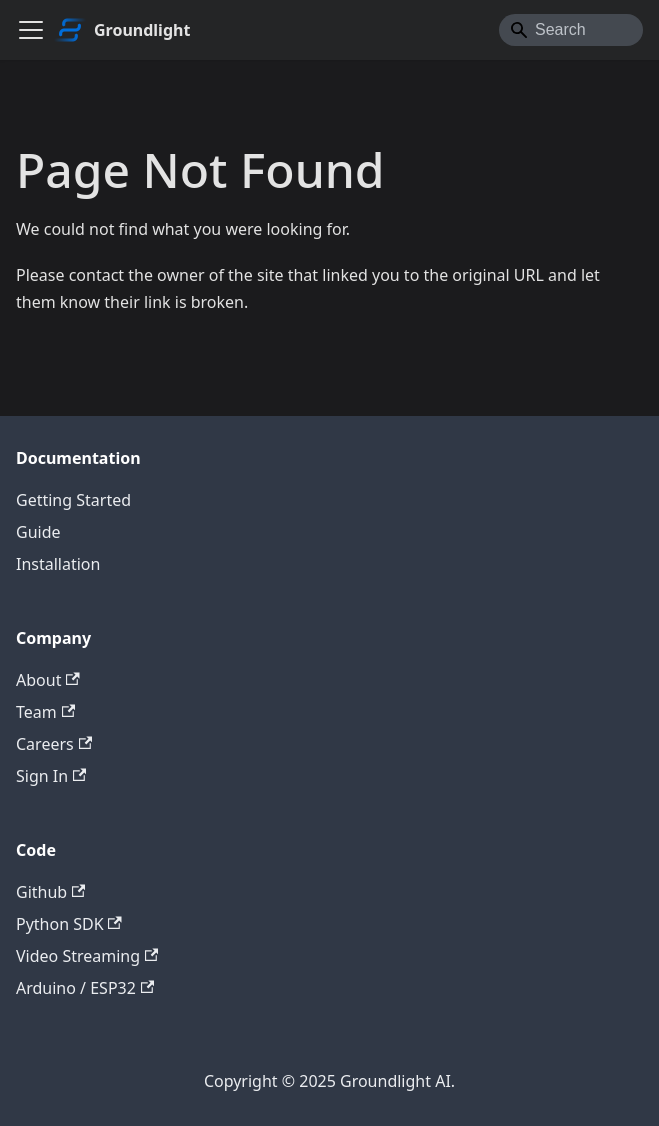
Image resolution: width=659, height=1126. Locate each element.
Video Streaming (87, 956)
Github (50, 892)
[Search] (571, 30)
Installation (58, 564)
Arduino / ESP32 (85, 988)
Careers (54, 744)
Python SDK (69, 924)
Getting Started (73, 500)
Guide (38, 532)
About (48, 680)
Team (45, 712)
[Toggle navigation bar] (31, 30)
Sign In (51, 776)
